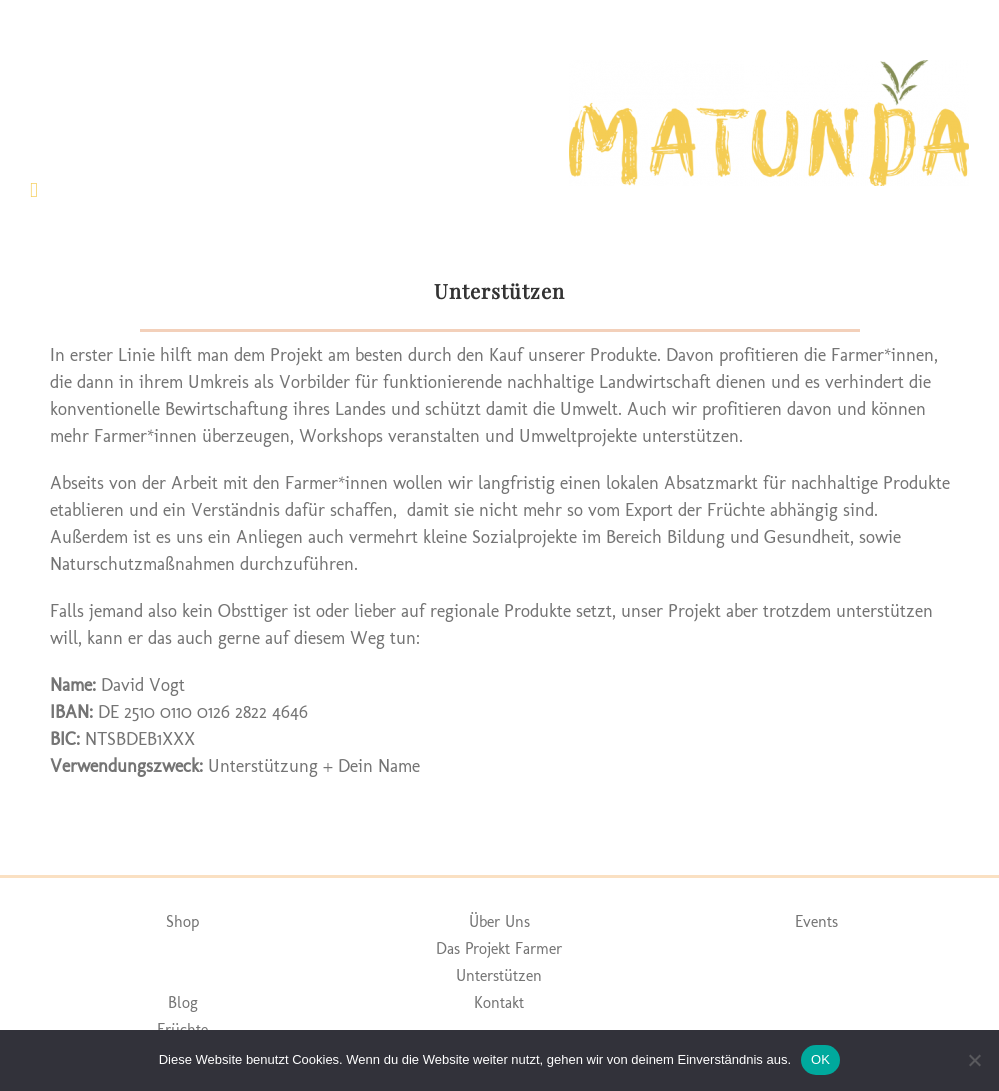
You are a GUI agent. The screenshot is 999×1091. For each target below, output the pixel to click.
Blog (183, 1002)
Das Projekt (473, 948)
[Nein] (974, 1060)
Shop (182, 921)
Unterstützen (499, 975)
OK (820, 1059)
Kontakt (499, 1002)
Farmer (538, 948)
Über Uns (499, 921)
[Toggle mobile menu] (34, 190)
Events (816, 921)
